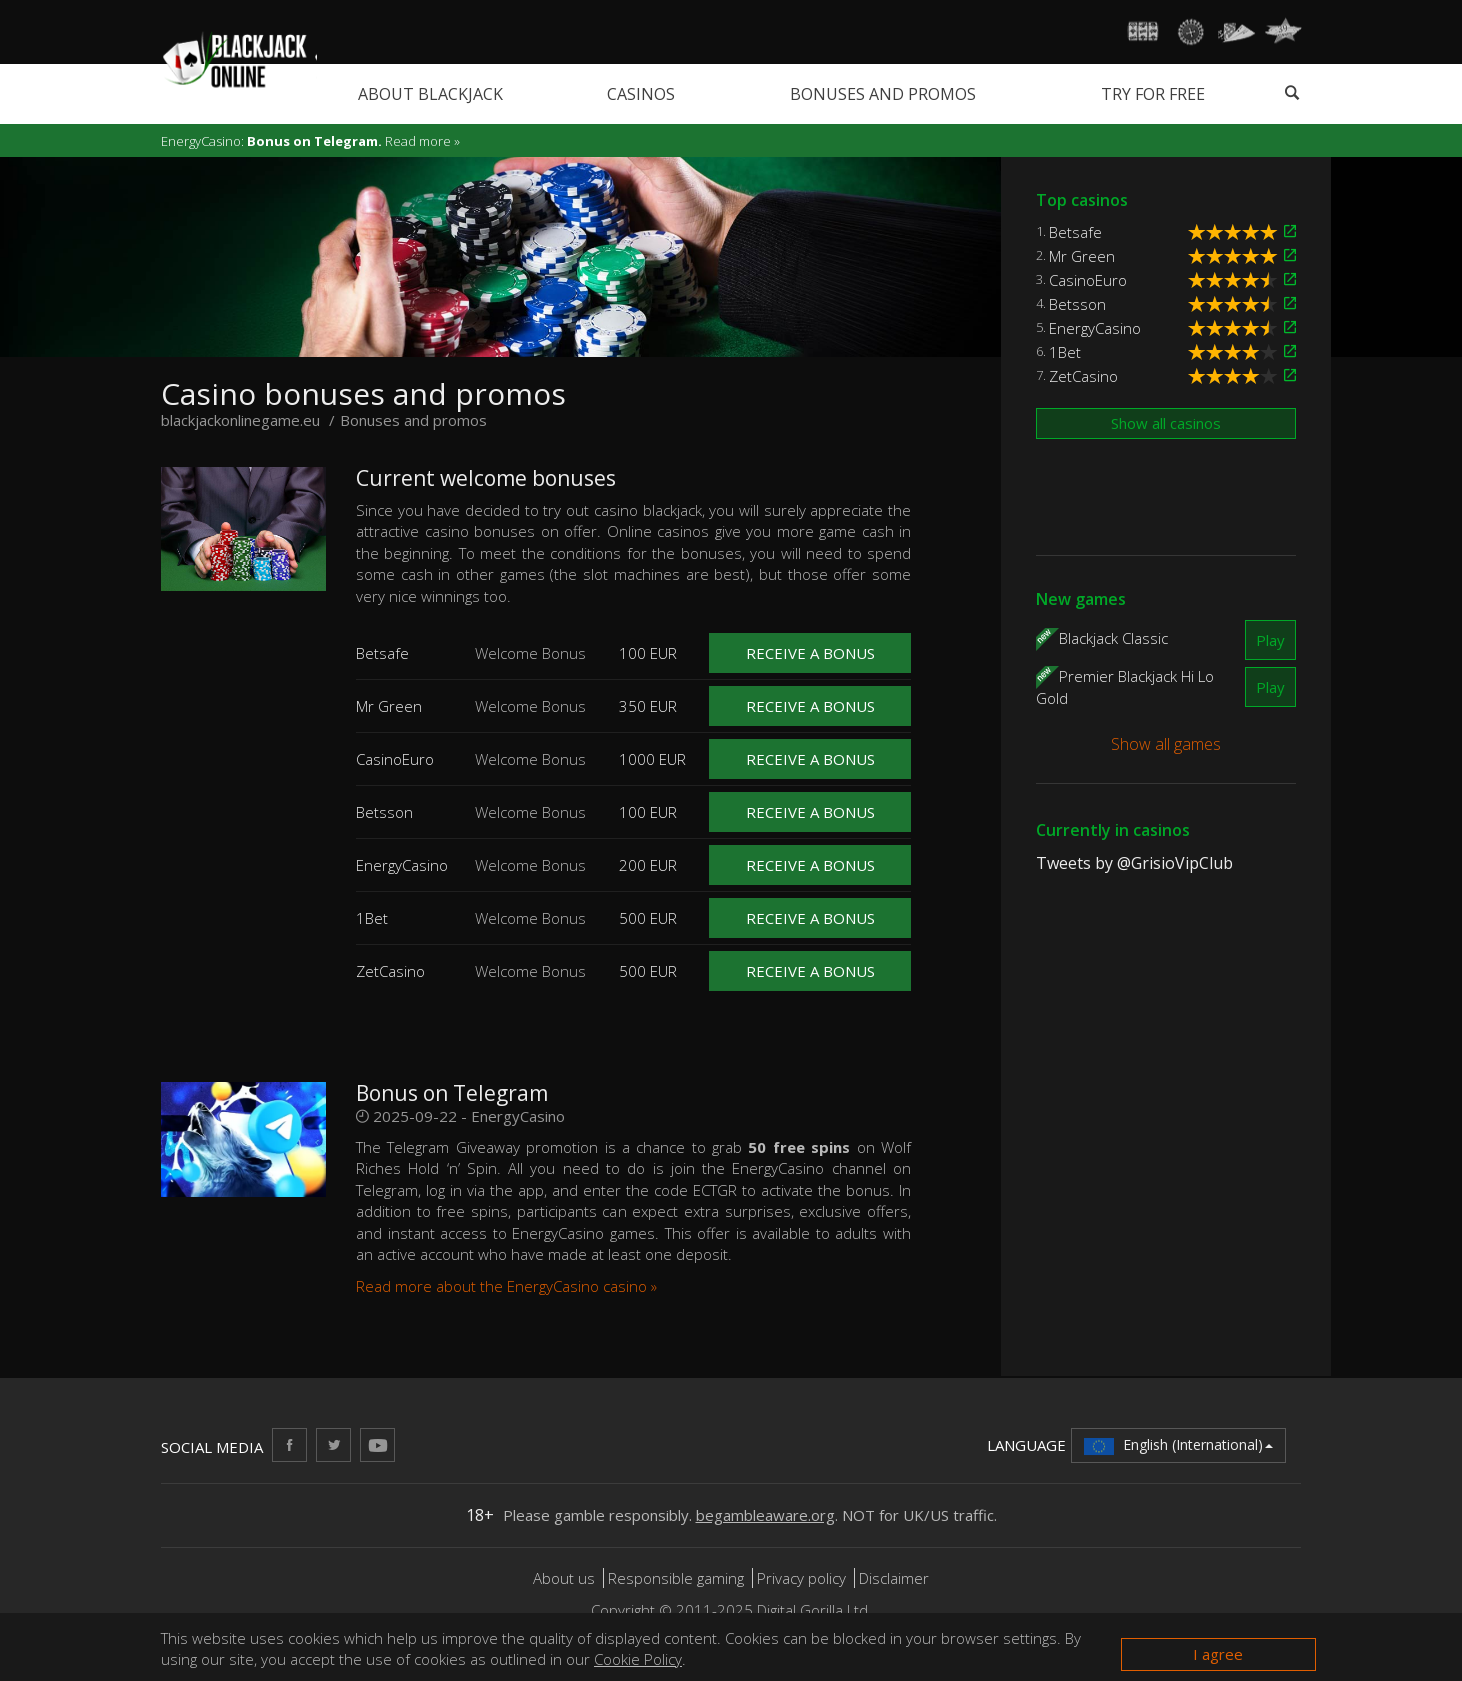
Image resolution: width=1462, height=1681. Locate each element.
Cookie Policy (638, 1659)
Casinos (641, 94)
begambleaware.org (765, 1515)
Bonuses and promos (883, 94)
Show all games (1166, 744)
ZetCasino (1083, 376)
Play (1270, 640)
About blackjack (430, 94)
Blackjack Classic (1113, 637)
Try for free (1153, 94)
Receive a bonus (810, 653)
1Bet (1065, 352)
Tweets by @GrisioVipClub (1134, 863)
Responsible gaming (676, 1578)
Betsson (1077, 304)
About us (566, 1578)
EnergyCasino (1095, 328)
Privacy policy (801, 1578)
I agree (1218, 1654)
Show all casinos (1166, 423)
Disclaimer (894, 1578)
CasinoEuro (1088, 280)
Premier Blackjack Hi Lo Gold (1125, 686)
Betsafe (1075, 232)
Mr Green (1082, 256)
